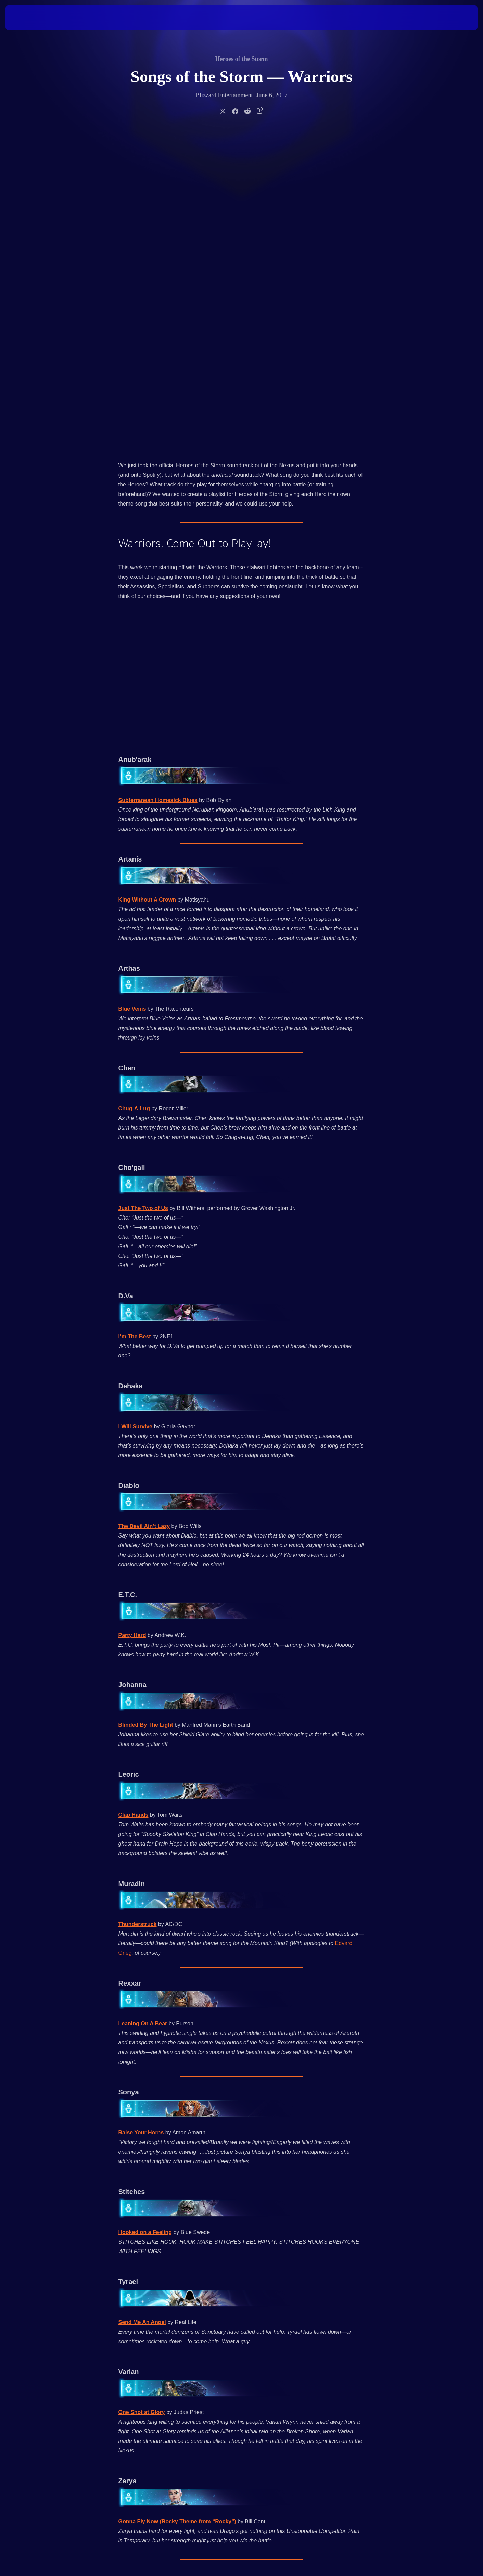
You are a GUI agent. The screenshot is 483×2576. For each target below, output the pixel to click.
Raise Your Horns (141, 1810)
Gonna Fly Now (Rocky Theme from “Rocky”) (177, 2199)
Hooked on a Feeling (145, 1910)
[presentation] (30, 17)
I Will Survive (135, 1104)
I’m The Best (134, 1014)
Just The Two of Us (143, 886)
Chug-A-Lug (134, 786)
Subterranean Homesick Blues (158, 478)
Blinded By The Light (145, 1402)
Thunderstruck (137, 1602)
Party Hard (132, 1313)
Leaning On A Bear (142, 1701)
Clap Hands (133, 1492)
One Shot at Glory (141, 2090)
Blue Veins (132, 686)
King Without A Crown (147, 577)
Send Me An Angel (142, 2000)
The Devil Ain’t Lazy (144, 1204)
